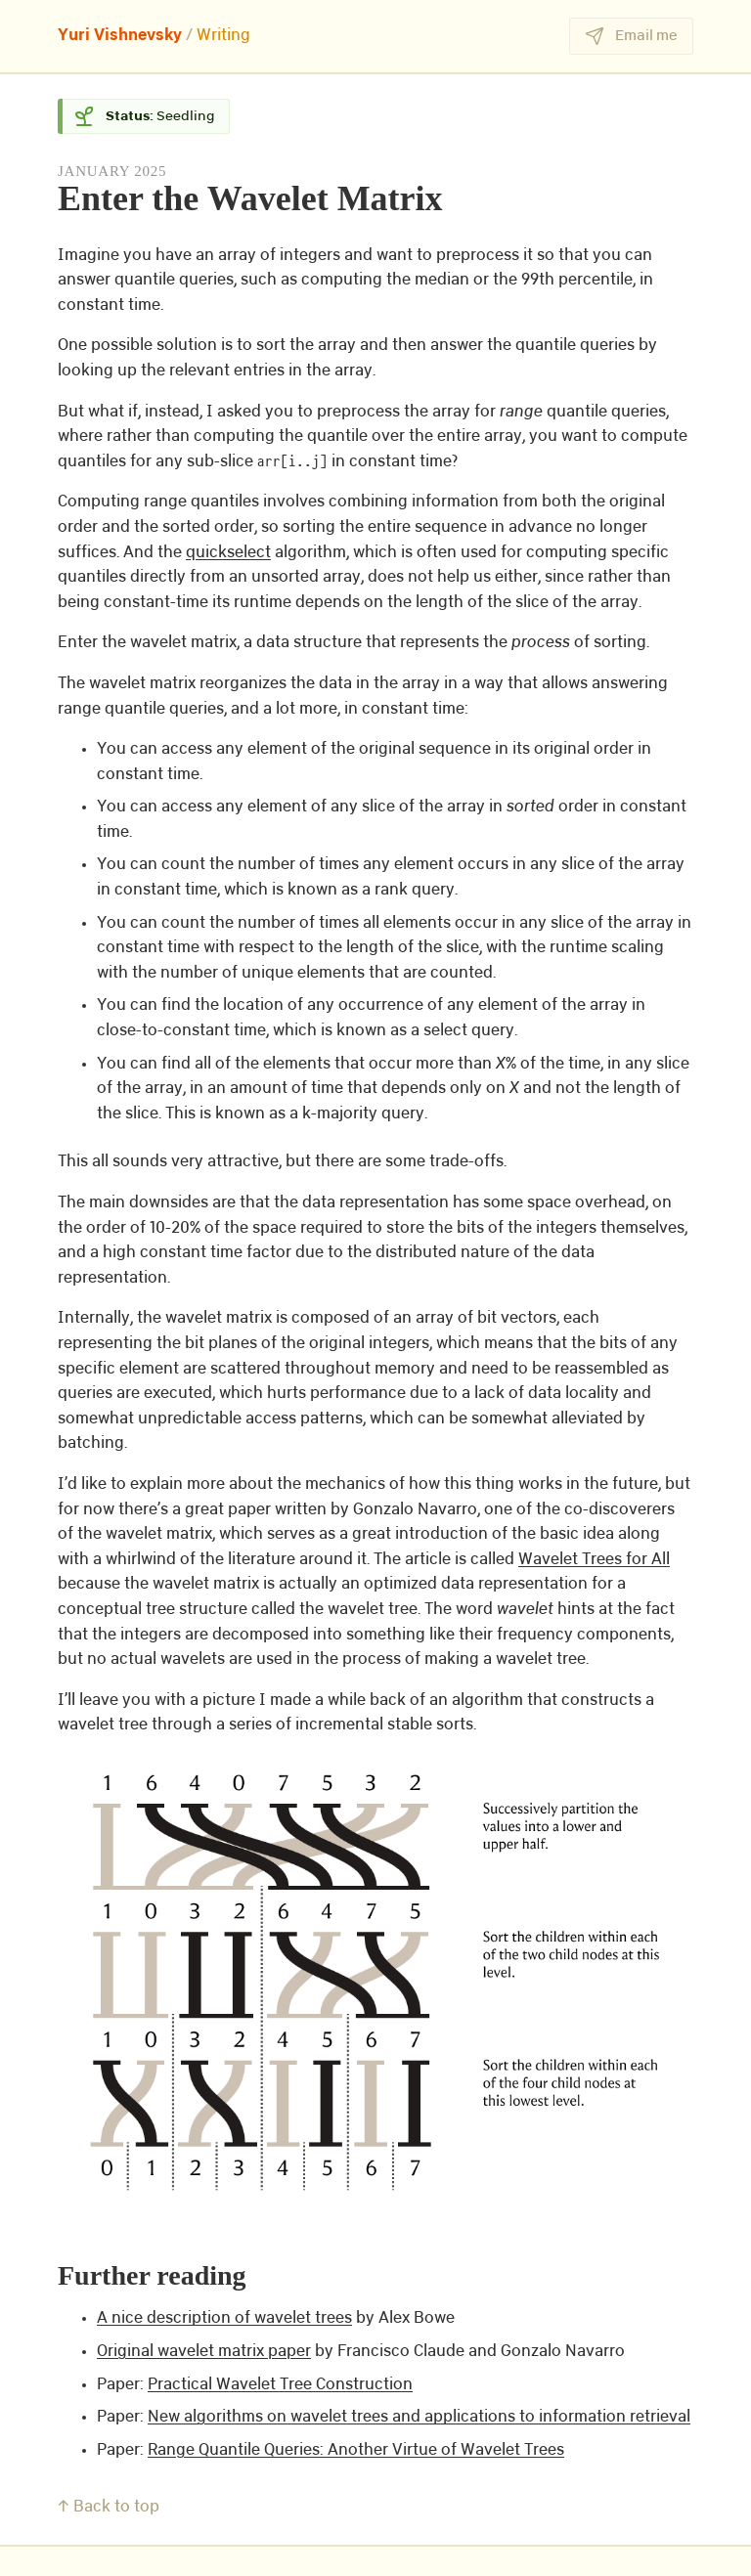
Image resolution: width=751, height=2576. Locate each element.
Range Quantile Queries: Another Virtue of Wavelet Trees (356, 2450)
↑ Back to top (108, 2507)
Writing (223, 35)
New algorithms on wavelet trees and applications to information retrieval (419, 2417)
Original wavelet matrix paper (204, 2351)
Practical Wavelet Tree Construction (280, 2385)
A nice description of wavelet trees (224, 2318)
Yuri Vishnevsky (120, 35)
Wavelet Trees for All (594, 1559)
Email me (631, 36)
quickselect (228, 553)
